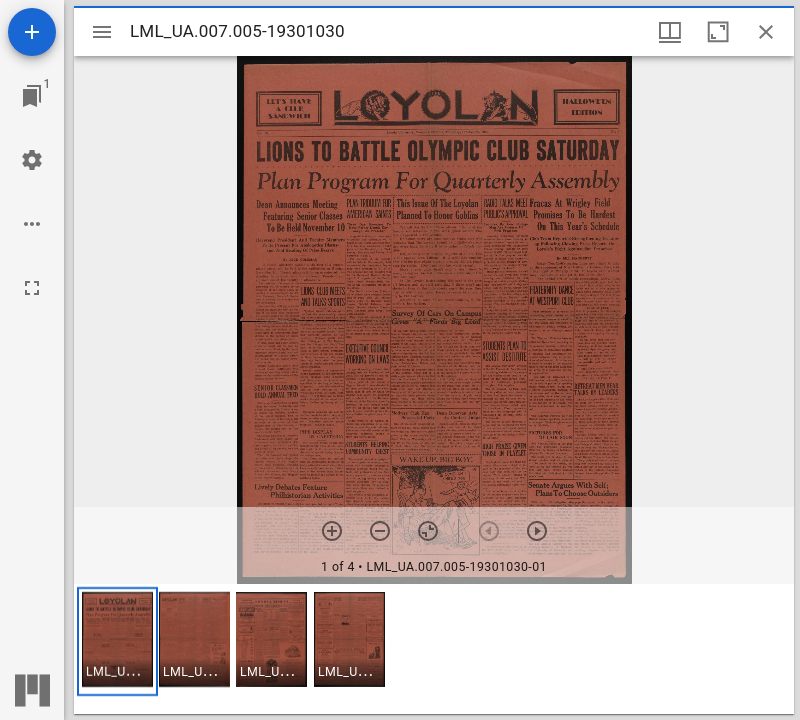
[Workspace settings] (32, 160)
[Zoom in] (332, 531)
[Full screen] (32, 288)
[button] (117, 641)
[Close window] (766, 32)
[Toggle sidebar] (102, 32)
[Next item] (537, 531)
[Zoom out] (380, 531)
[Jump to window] (32, 96)
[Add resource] (32, 32)
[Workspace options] (32, 224)
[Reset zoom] (428, 531)
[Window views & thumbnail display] (670, 32)
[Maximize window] (718, 32)
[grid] (434, 649)
